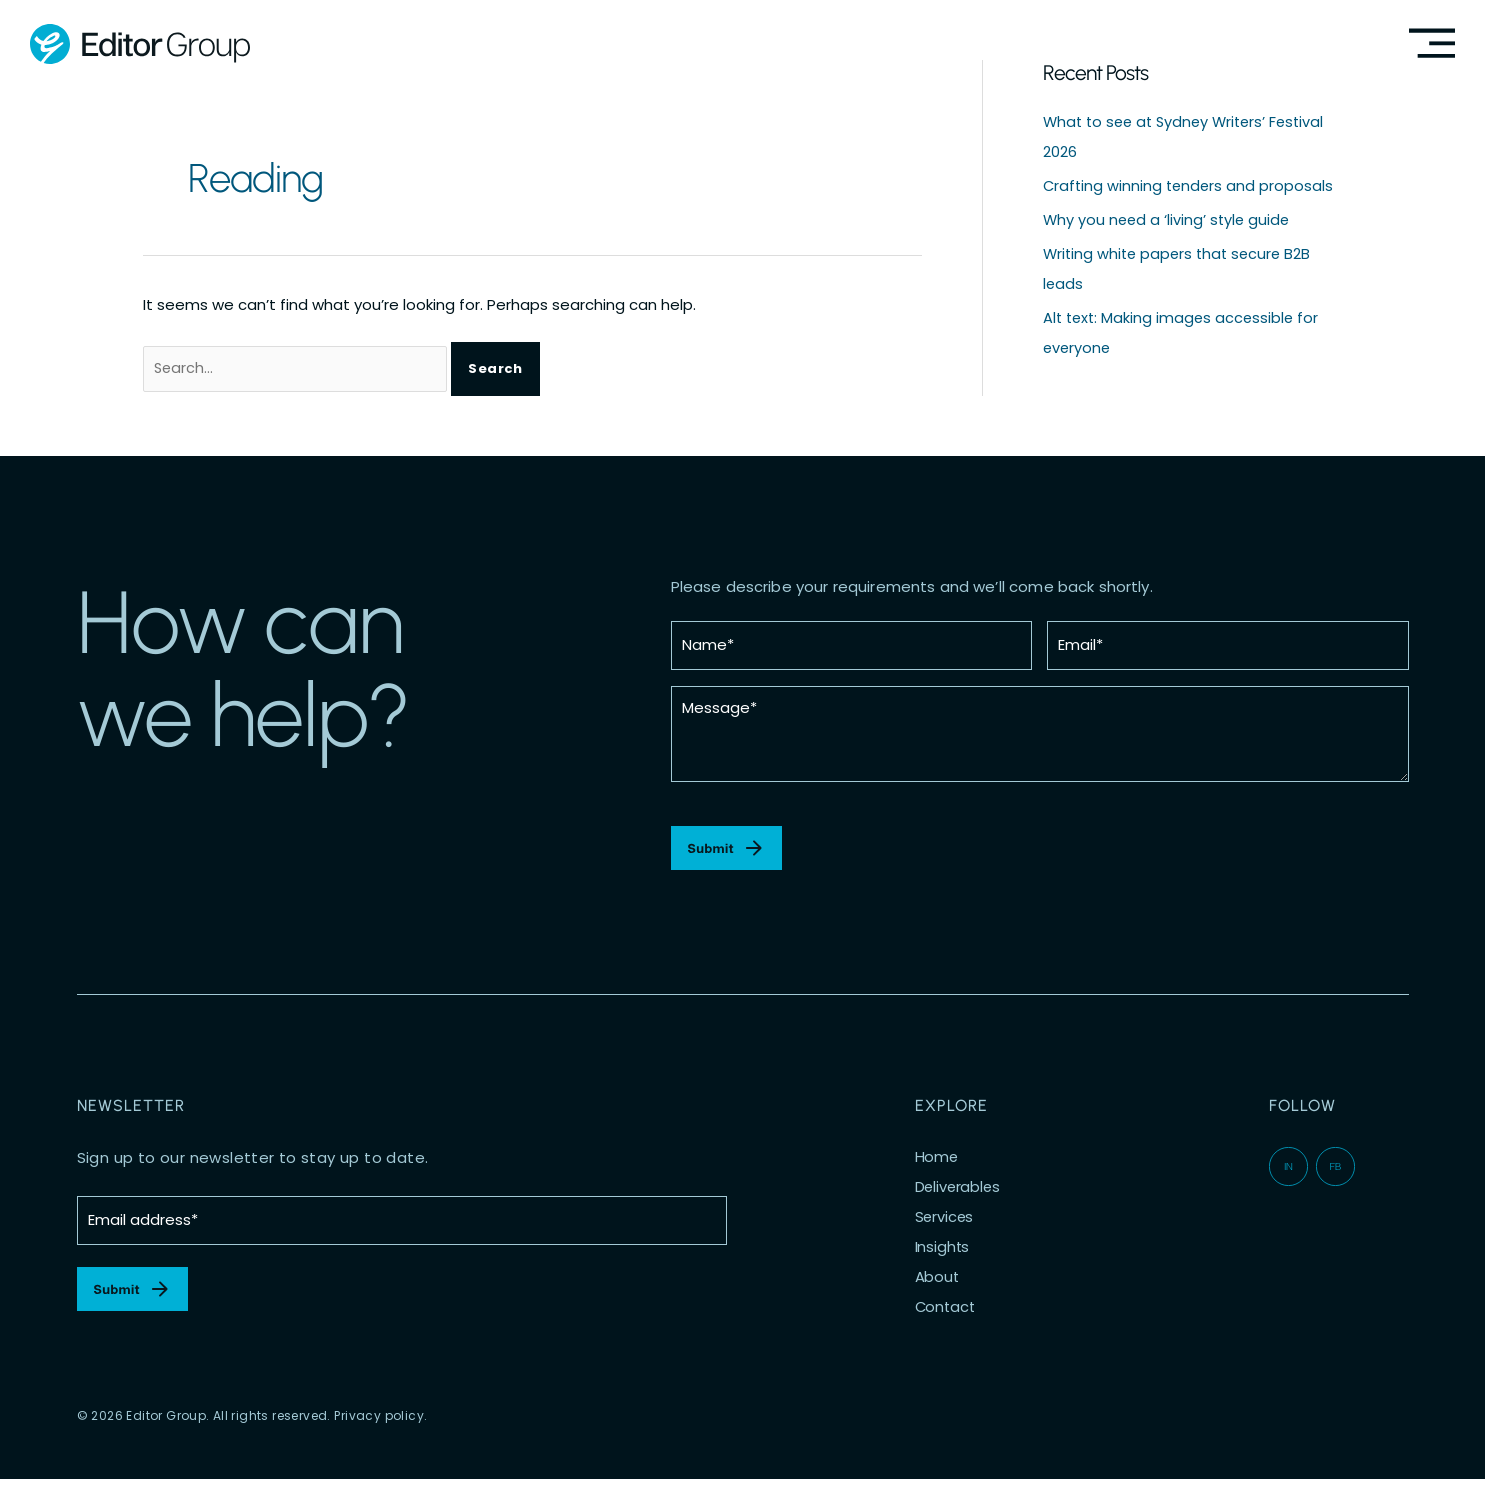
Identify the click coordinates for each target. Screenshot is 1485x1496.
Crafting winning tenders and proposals (1190, 185)
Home (937, 1166)
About (937, 1286)
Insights (943, 1256)
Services (945, 1226)
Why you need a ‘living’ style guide (1169, 218)
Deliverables (959, 1196)
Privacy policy (379, 1432)
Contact (946, 1316)
